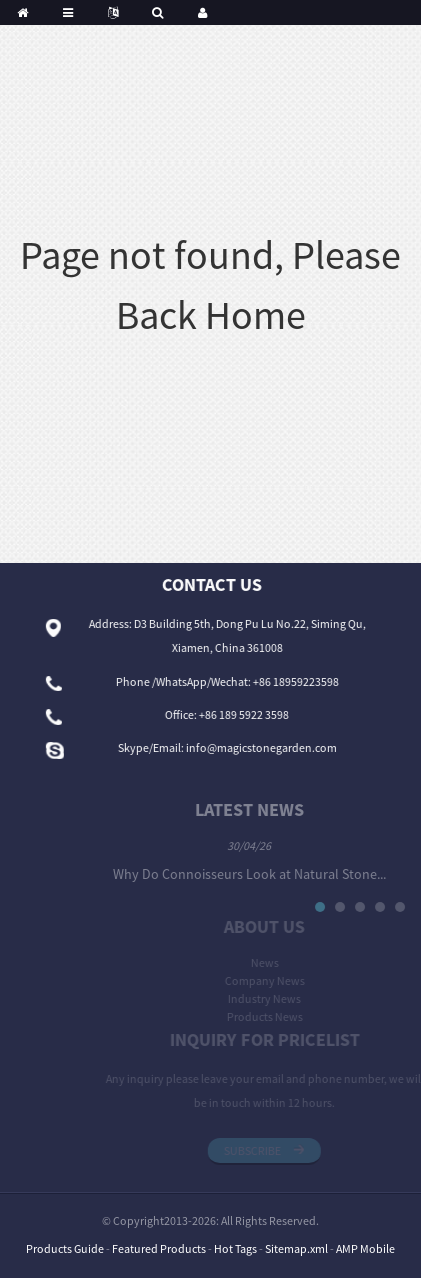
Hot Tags (235, 1248)
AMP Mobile (365, 1248)
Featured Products (159, 1248)
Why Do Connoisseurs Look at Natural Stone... (268, 874)
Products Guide (65, 1248)
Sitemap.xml (296, 1248)
